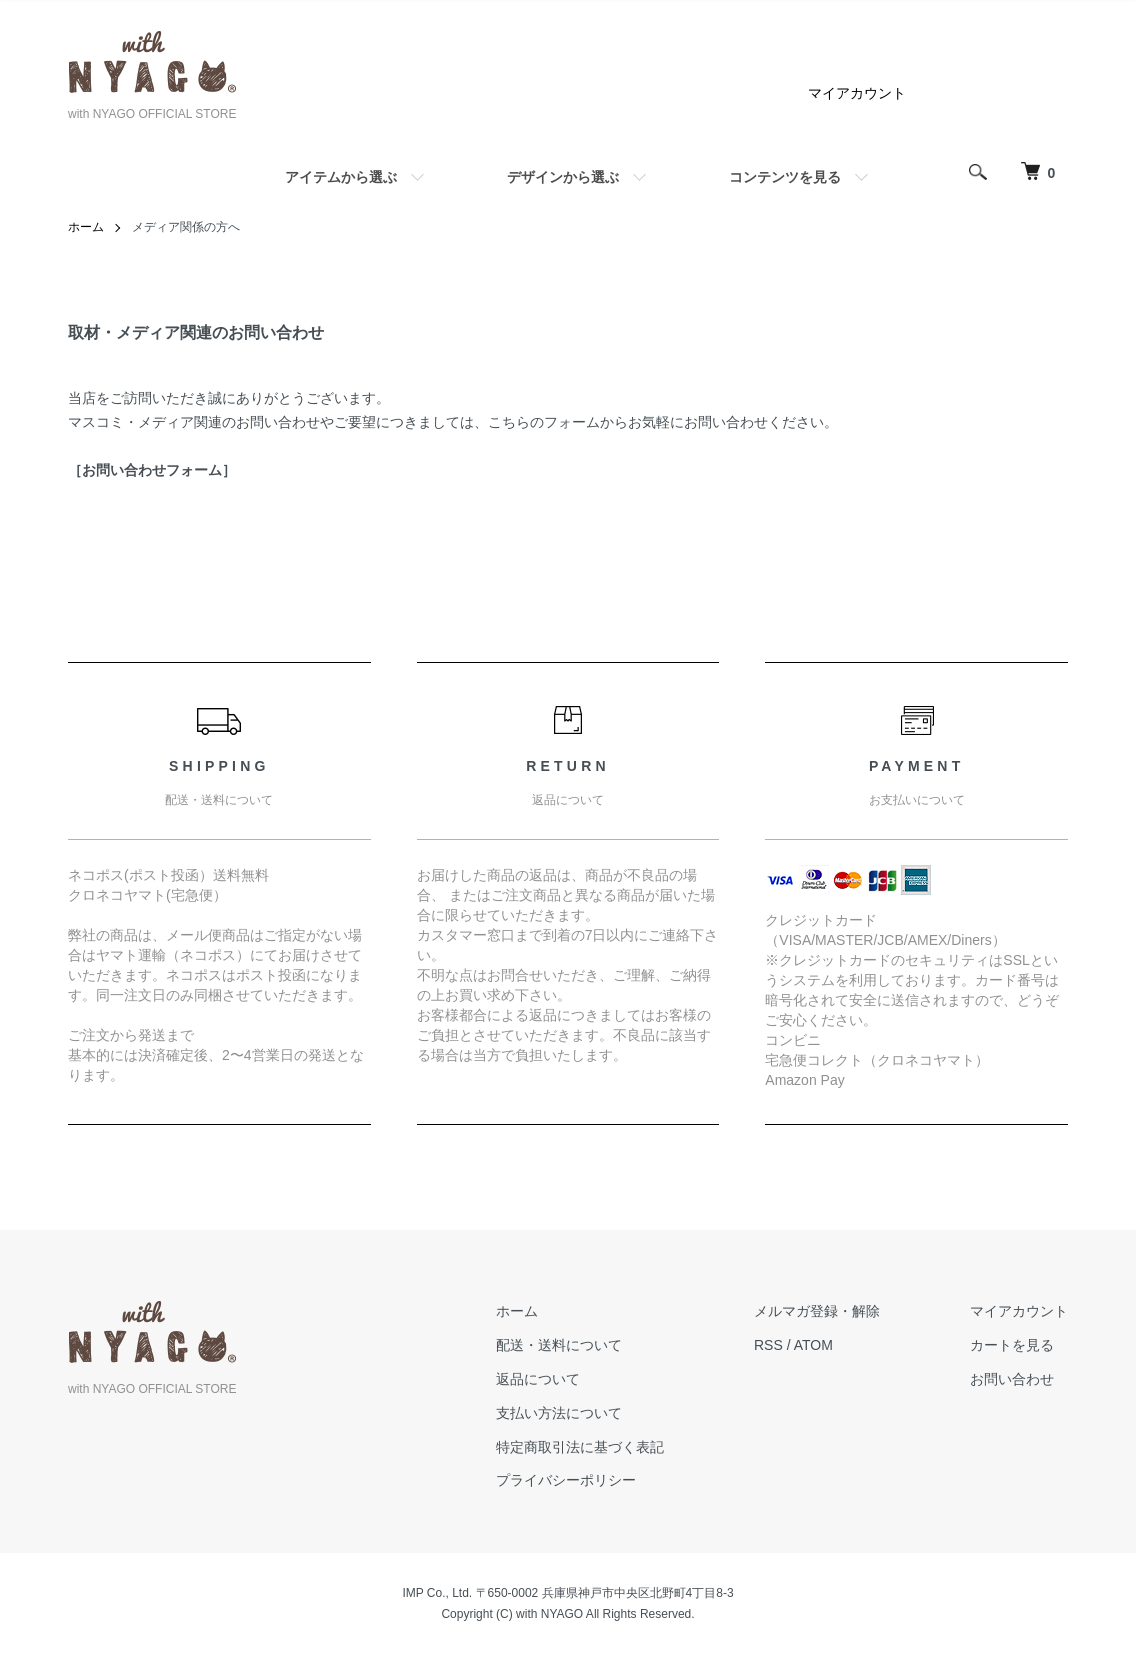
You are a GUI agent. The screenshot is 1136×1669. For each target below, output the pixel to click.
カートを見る (1012, 1345)
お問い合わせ (1012, 1379)
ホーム (86, 227)
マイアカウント (857, 93)
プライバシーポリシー (566, 1480)
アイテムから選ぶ (341, 177)
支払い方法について (559, 1413)
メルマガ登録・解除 (817, 1311)
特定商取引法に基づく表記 (580, 1447)
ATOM (813, 1345)
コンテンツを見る (785, 177)
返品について (538, 1379)
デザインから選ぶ (563, 177)
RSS (768, 1345)
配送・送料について (559, 1345)
